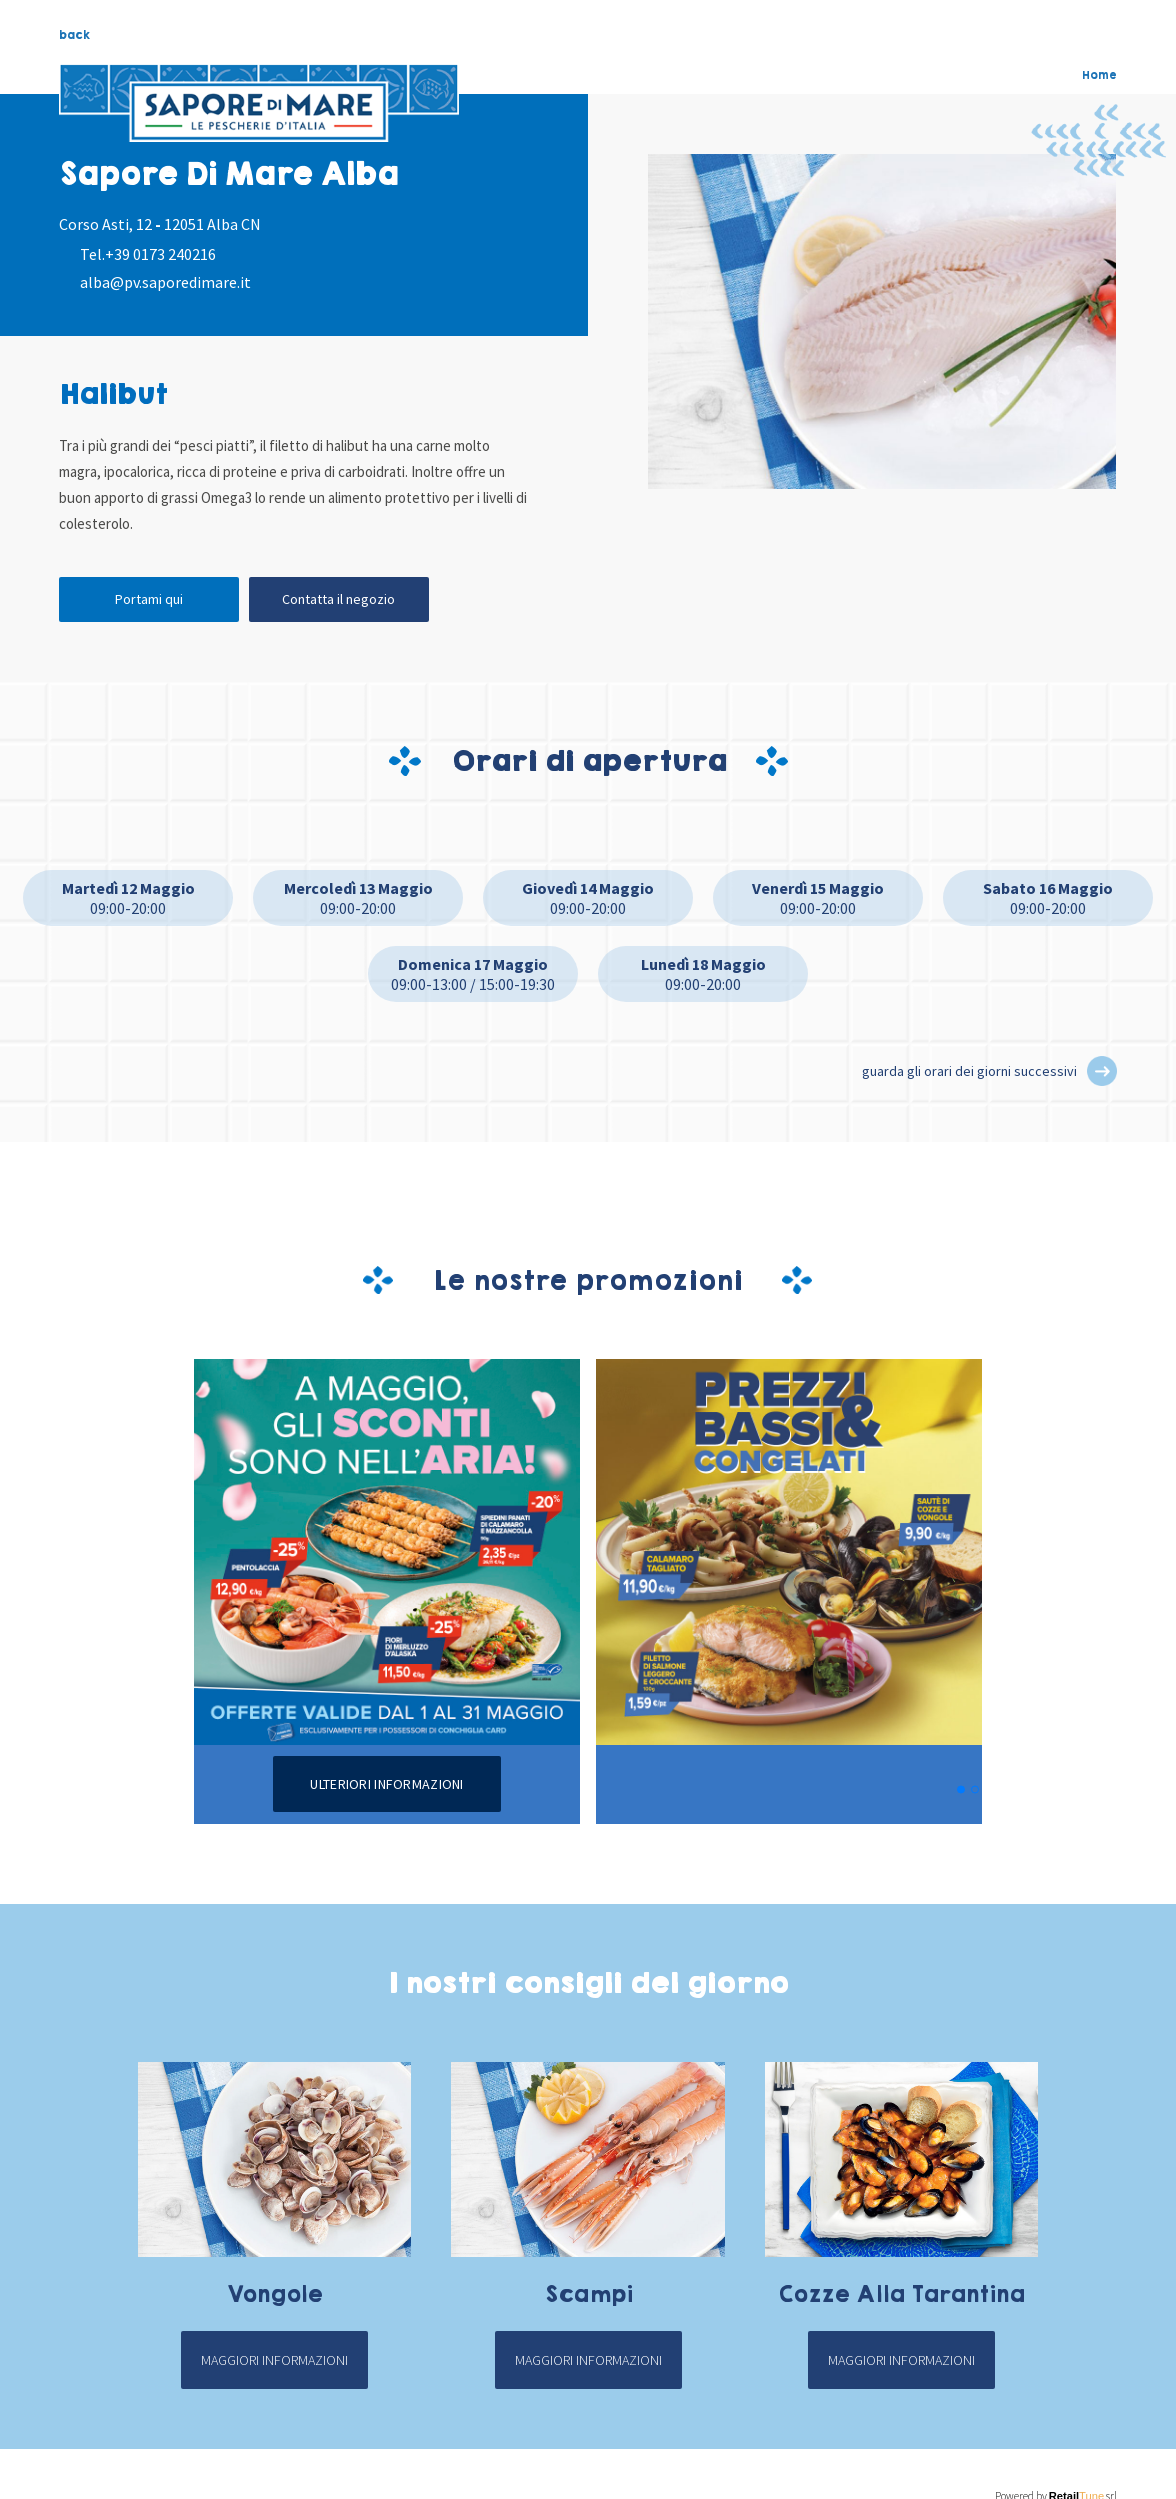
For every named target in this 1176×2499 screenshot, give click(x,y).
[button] (1102, 1071)
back (74, 35)
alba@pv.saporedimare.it (165, 282)
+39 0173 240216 (160, 254)
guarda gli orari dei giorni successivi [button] (969, 1071)
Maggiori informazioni (274, 2360)
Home (1099, 75)
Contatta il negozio (338, 599)
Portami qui (149, 599)
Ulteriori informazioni (386, 1784)
